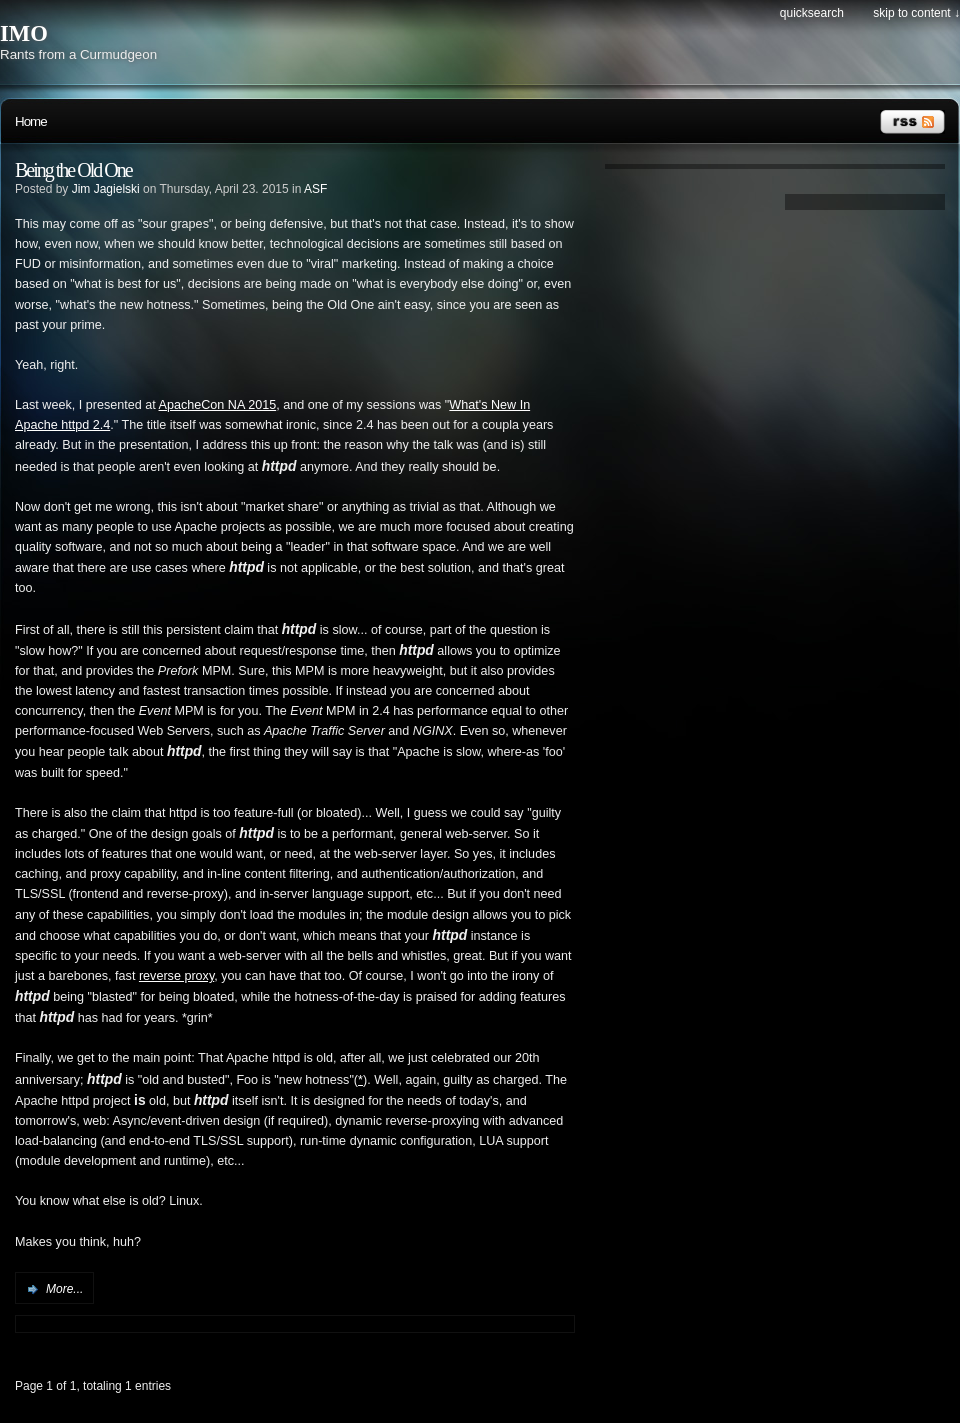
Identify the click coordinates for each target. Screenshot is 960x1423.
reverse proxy (176, 976)
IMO (24, 33)
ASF (315, 189)
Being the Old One (73, 170)
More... (64, 1289)
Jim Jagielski (106, 189)
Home (31, 121)
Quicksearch (812, 13)
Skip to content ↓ (916, 13)
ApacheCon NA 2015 (218, 405)
